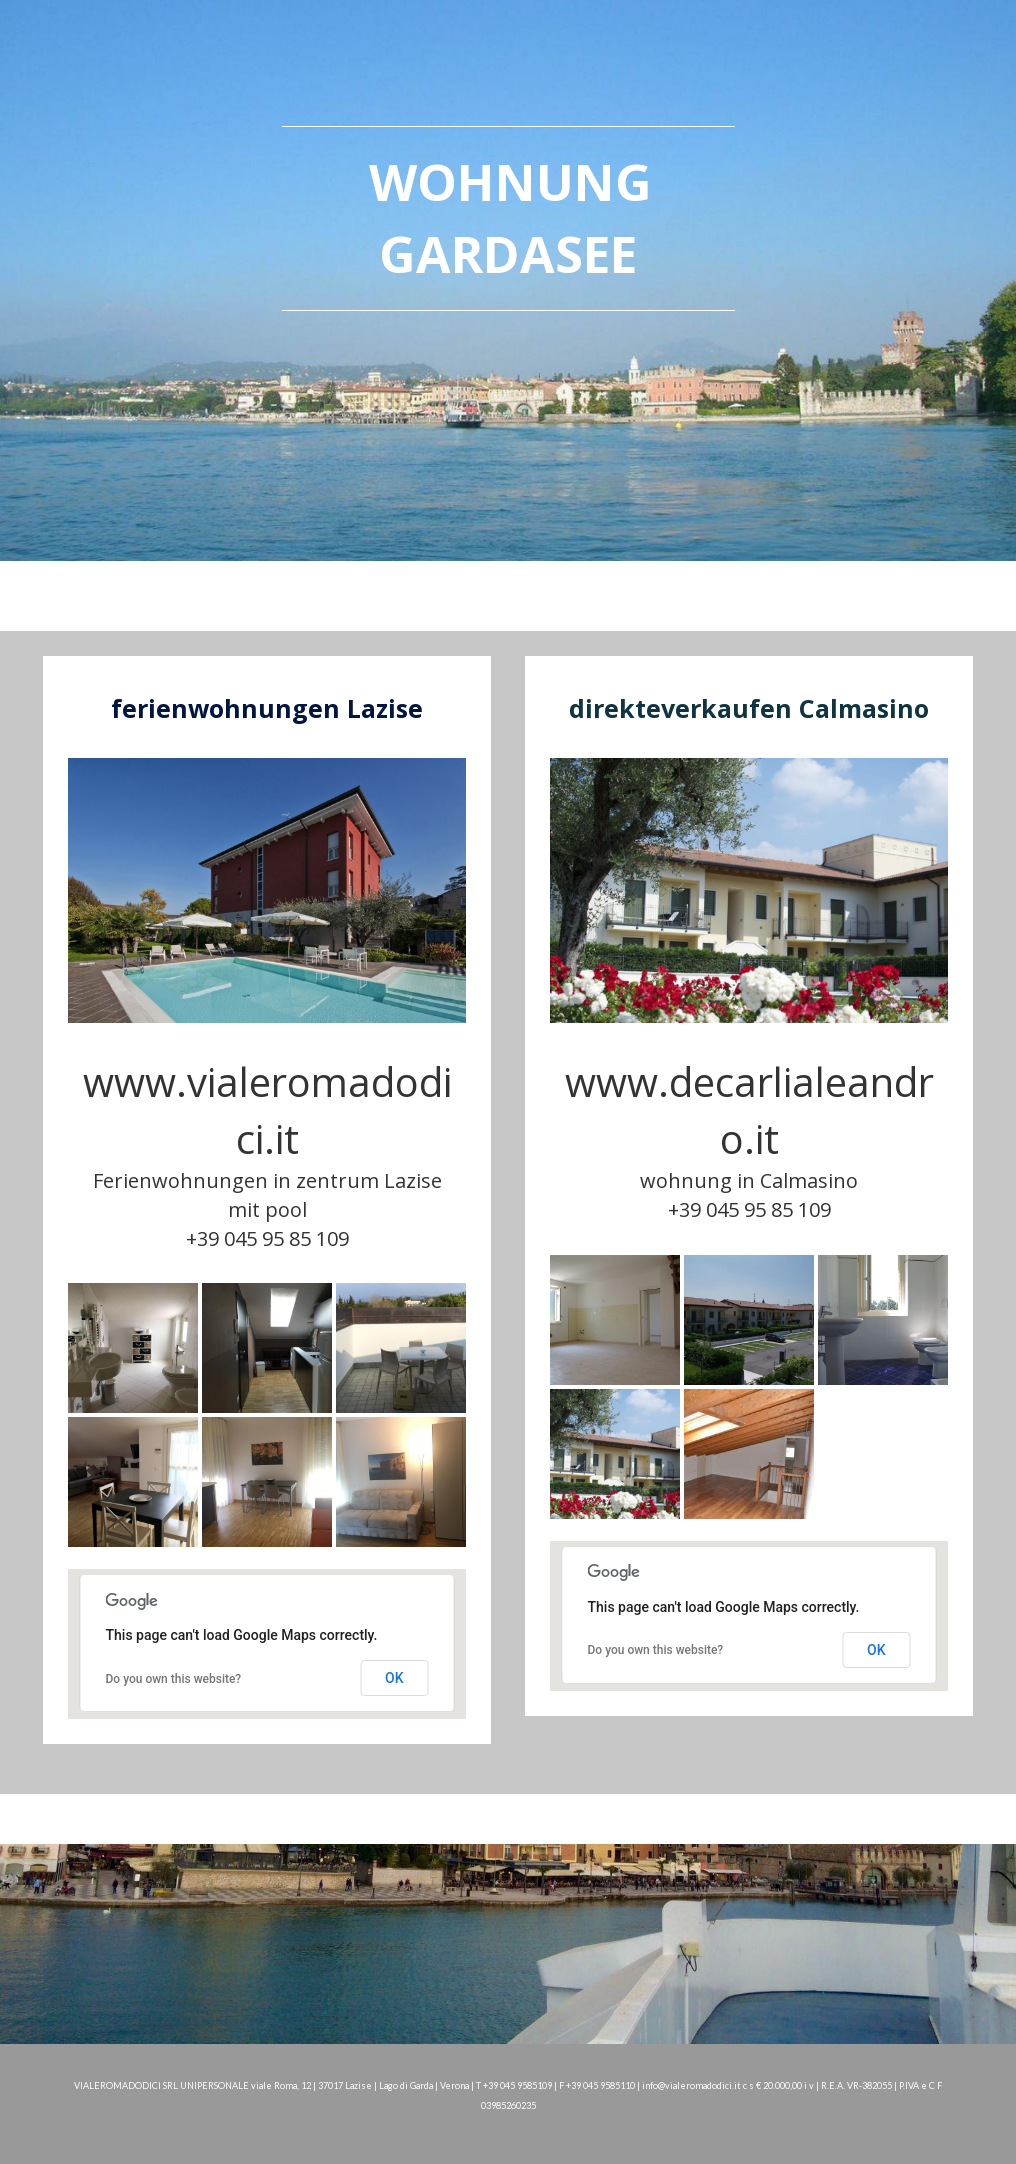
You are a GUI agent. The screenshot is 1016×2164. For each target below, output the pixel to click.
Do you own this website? (174, 1679)
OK (394, 1678)
